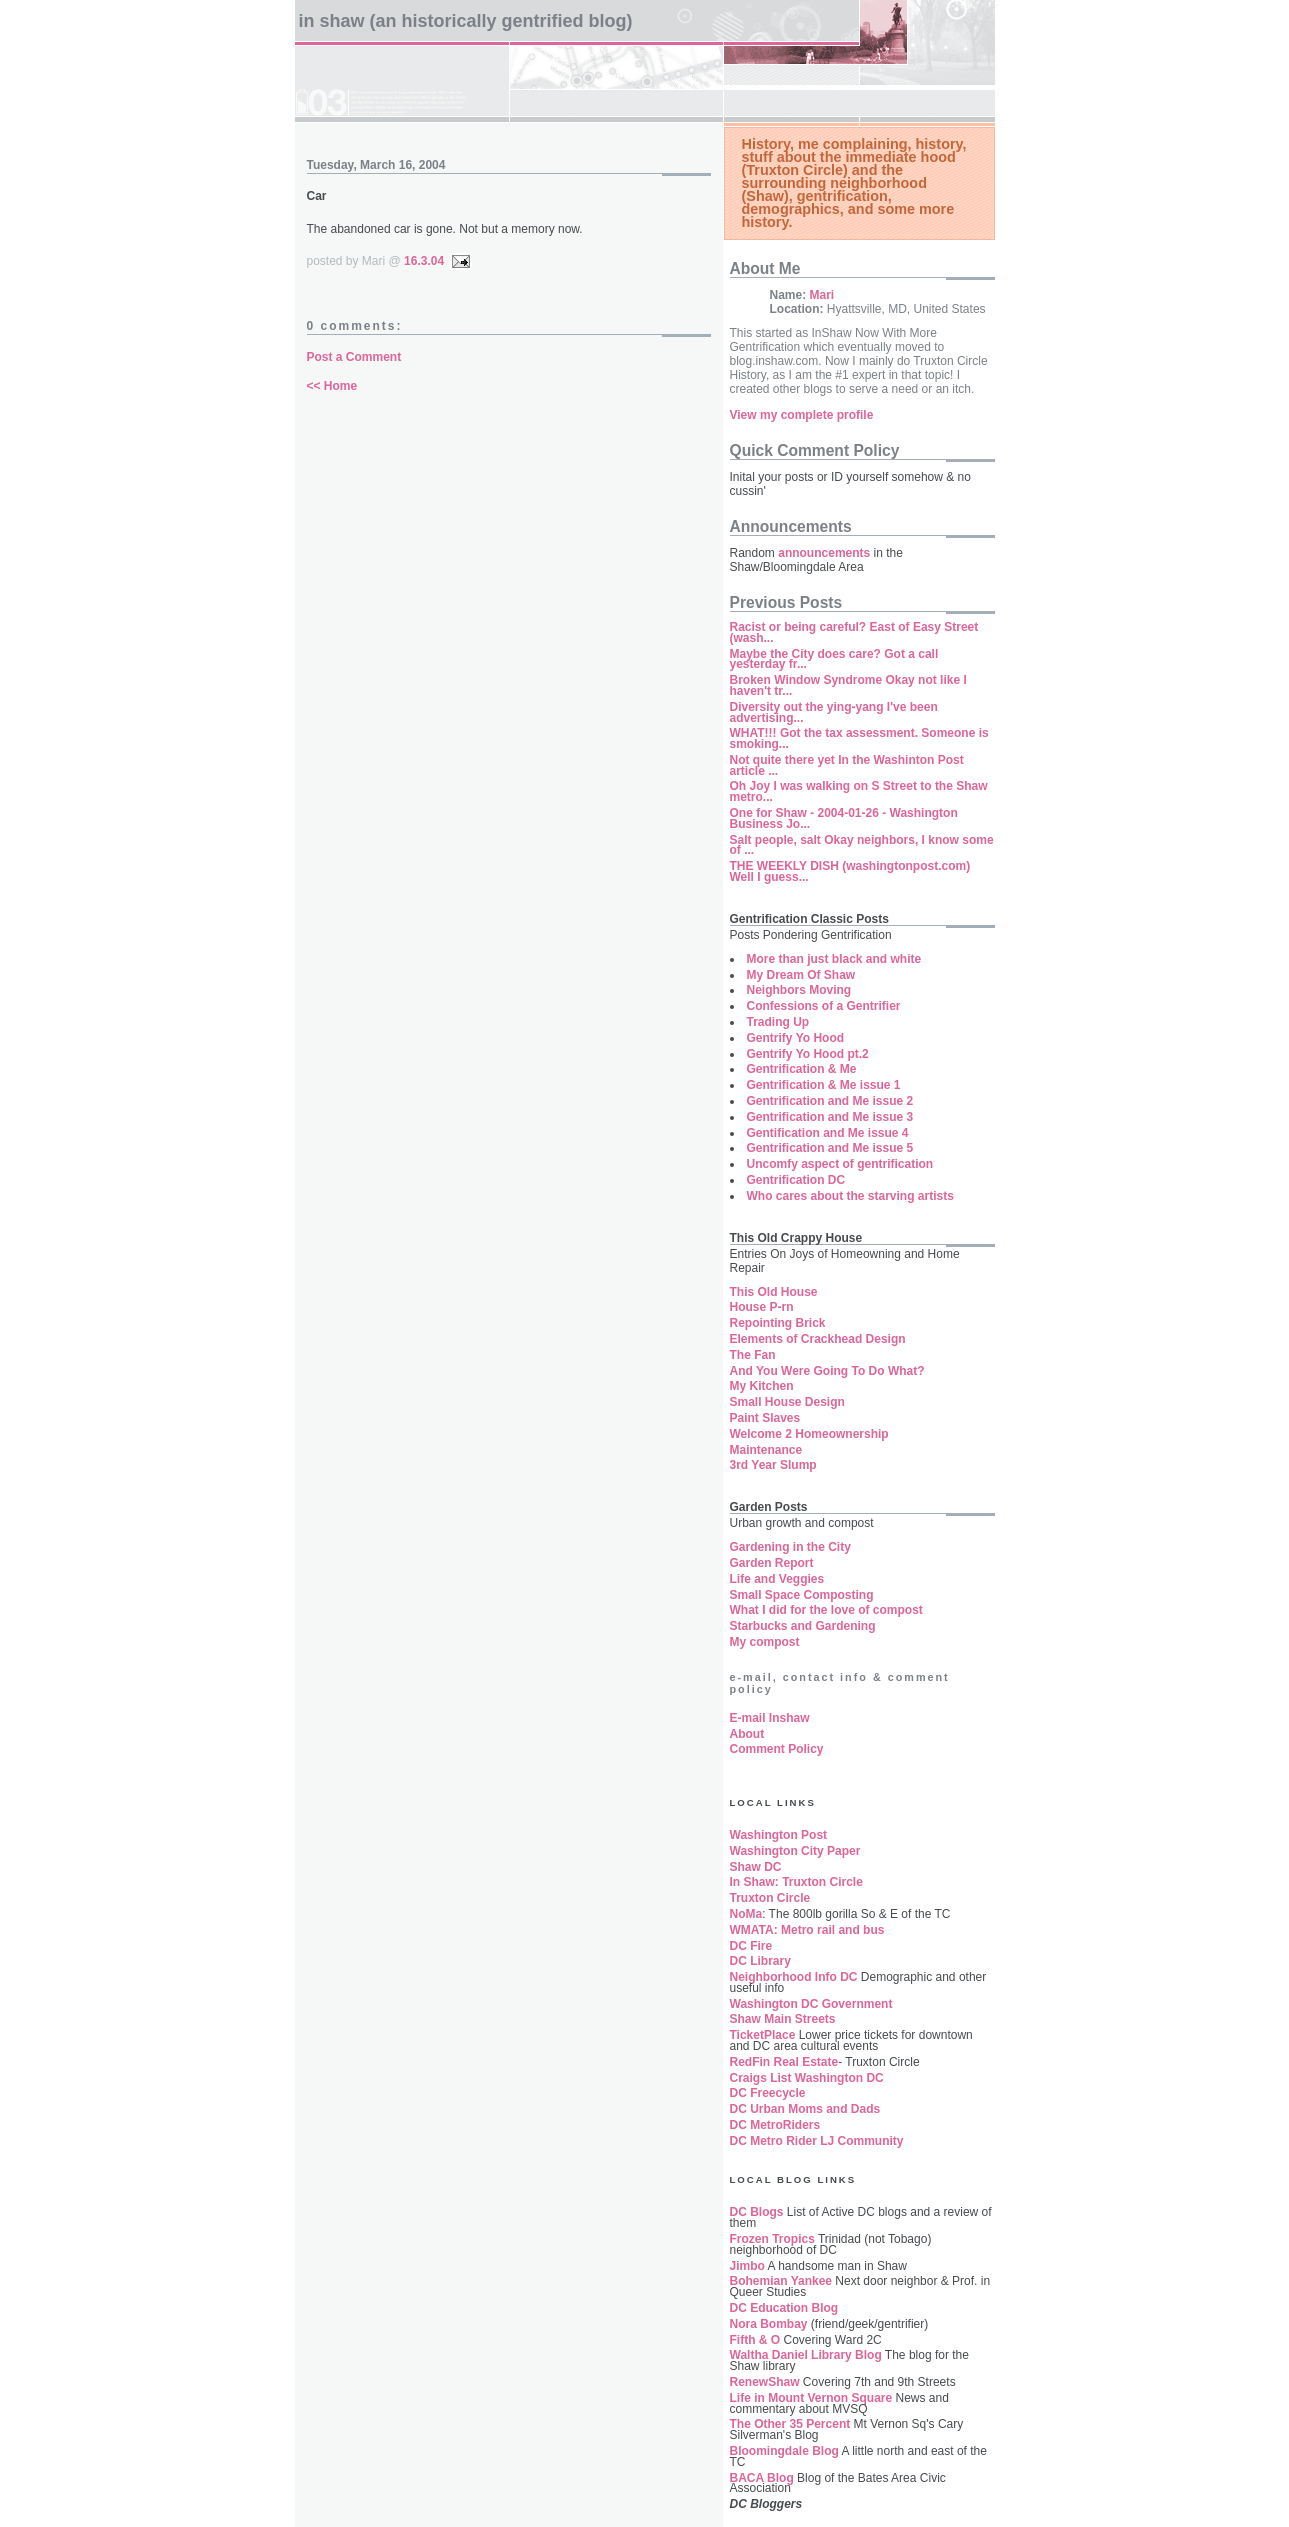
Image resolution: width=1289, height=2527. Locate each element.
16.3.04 (424, 261)
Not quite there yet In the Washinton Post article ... (847, 765)
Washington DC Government (811, 2004)
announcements (824, 553)
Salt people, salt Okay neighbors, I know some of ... (862, 845)
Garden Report (772, 1563)
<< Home (332, 386)
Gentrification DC (796, 1180)
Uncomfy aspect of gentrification (840, 1164)
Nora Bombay (769, 2324)
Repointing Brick (778, 1323)
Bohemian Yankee (781, 2281)
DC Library (760, 1961)
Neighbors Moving (799, 990)
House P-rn (762, 1307)
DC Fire (751, 1946)
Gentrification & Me (802, 1069)
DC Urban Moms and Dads (805, 2109)
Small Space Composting (802, 1595)
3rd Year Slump (773, 1465)
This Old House (774, 1292)
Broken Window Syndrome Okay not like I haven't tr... (848, 685)
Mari (822, 295)
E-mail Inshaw (770, 1718)
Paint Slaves (765, 1418)
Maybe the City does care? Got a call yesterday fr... (834, 659)
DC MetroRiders (775, 2125)
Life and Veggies (777, 1579)
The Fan (753, 1355)
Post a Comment (354, 357)
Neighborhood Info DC (794, 1977)
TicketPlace (763, 2035)
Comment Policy (777, 1749)
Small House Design (787, 1402)
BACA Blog (762, 2478)
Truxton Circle (770, 1898)
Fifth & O (755, 2340)
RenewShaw (765, 2382)
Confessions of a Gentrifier (824, 1006)
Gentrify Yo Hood (796, 1038)
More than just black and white (834, 959)
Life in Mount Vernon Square (811, 2398)
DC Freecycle (768, 2093)
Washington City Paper (795, 1851)
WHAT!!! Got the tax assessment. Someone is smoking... (859, 738)
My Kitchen (762, 1386)
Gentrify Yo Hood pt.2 (808, 1054)
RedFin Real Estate (784, 2062)
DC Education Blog (784, 2308)
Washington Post (779, 1835)
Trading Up (778, 1022)
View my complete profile (802, 415)
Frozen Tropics (772, 2239)
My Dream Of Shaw (801, 975)
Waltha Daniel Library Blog (806, 2355)
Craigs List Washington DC (807, 2078)
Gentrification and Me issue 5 (830, 1148)
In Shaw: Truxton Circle (796, 1882)
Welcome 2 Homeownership (809, 1434)
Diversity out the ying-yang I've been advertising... (834, 712)
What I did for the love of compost (826, 1610)
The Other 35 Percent (790, 2424)
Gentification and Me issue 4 (828, 1133)
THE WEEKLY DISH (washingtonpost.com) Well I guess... (850, 871)
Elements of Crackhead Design (818, 1339)
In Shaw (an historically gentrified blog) (466, 21)
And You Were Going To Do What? (827, 1371)
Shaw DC (756, 1867)
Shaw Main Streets (783, 2019)
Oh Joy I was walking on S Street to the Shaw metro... (859, 791)
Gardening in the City (790, 1547)
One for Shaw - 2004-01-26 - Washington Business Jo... (844, 818)
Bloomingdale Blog (784, 2451)
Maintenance (766, 1450)
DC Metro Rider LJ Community (817, 2141)
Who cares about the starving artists (850, 1196)
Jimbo (747, 2266)
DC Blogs (757, 2212)
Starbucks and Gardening (803, 1626)
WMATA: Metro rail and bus (807, 1930)
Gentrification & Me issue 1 (824, 1085)
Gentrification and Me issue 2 (830, 1101)
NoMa (746, 1914)
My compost (765, 1642)
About (747, 1734)
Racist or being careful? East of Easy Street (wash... (854, 632)
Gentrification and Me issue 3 (830, 1117)
